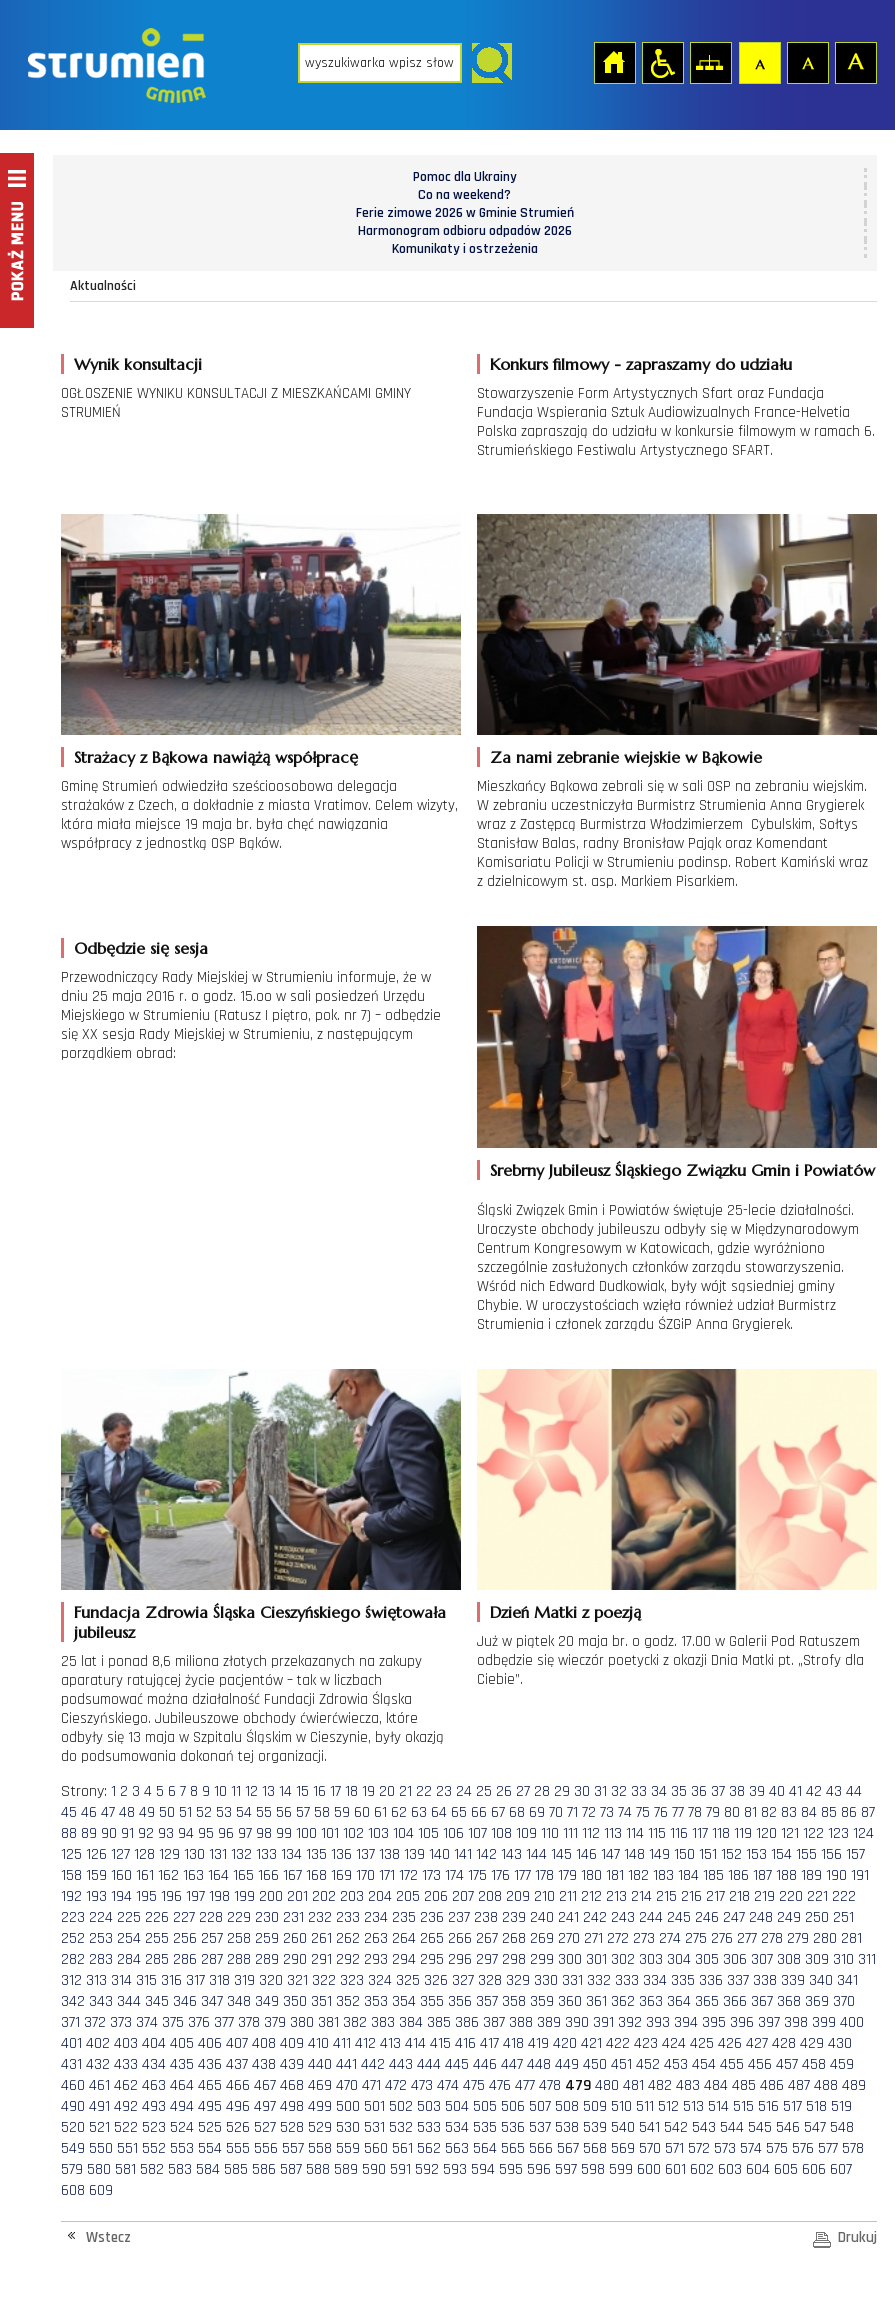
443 (401, 2064)
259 (267, 1938)
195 (146, 1896)
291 (321, 1959)
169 (341, 1875)
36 (699, 1791)
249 (789, 1917)
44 (854, 1791)
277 (747, 1938)
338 (765, 1980)
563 (457, 2148)
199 (244, 1896)
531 (374, 2127)
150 (684, 1854)
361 (596, 2001)
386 (467, 2022)
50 (167, 1812)
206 (436, 1896)
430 (840, 2043)
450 (595, 2064)
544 (732, 2127)
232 (320, 1917)
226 (157, 1917)
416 (465, 2043)
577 (828, 2148)
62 (399, 1812)
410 (318, 2043)
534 (457, 2127)
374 (147, 2022)
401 (71, 2043)
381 (328, 2022)
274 (670, 1938)
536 (513, 2127)
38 (737, 1791)
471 (371, 2085)
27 (523, 1791)
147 (610, 1854)
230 (267, 1917)
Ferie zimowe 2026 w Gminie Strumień (465, 213)
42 (814, 1791)
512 (668, 2106)
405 (182, 2043)
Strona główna (614, 62)
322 (324, 1980)
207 (463, 1896)
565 (513, 2148)
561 (402, 2148)
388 (521, 2022)
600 (649, 2169)
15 (302, 1791)
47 (108, 1812)
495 (210, 2106)
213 (616, 1896)
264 (404, 1938)
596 (539, 2169)
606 (814, 2169)
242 (595, 1917)
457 (787, 2064)
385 (439, 2022)
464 (182, 2085)
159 (96, 1875)
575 (777, 2148)
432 (98, 2064)
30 (582, 1791)
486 (772, 2085)
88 (69, 1833)
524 (182, 2127)
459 (842, 2064)
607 (841, 2169)
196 (171, 1896)
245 (679, 1917)
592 (427, 2169)
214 (641, 1896)
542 (676, 2127)
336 (711, 1980)
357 (487, 2001)
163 (193, 1875)
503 (429, 2106)
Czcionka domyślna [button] (759, 62)
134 (291, 1854)
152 (731, 1854)
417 (489, 2043)
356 (460, 2001)
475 (474, 2085)
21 (405, 1791)
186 (738, 1875)
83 (789, 1812)
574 (751, 2148)
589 (346, 2169)
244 (651, 1917)
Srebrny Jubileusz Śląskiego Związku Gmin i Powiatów (682, 1170)
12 (251, 1791)
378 (249, 2022)
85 (829, 1812)
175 (477, 1875)
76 (661, 1812)
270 (569, 1938)
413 (390, 2043)
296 (460, 1959)
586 (264, 2169)
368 (789, 2001)
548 (842, 2127)
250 (817, 1917)
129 (169, 1854)
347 (212, 2001)
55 (264, 1812)
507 (540, 2106)
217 (715, 1896)
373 (121, 2022)
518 (816, 2106)
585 (236, 2169)
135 (316, 1854)
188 (786, 1875)
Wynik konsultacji (138, 364)
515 (743, 2106)
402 (98, 2043)
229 (239, 1917)
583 (180, 2169)
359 (542, 2001)
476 (500, 2085)
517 (792, 2106)
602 (702, 2169)
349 (267, 2001)
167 (292, 1875)
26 (504, 1791)
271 (593, 1938)
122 (813, 1833)
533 (429, 2127)
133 (266, 1854)
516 (768, 2106)
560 (376, 2148)
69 (537, 1812)
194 (121, 1896)
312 (71, 1980)
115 (657, 1833)
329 (518, 1980)
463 (154, 2085)
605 (786, 2169)
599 (621, 2169)
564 (485, 2148)
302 (623, 1959)
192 (71, 1896)
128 (144, 1854)
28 (542, 1791)
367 (762, 2001)
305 (707, 1959)
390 (577, 2022)
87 (868, 1812)
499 (320, 2106)
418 (513, 2043)
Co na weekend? (464, 195)
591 (400, 2169)
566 (541, 2148)
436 (210, 2064)
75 (643, 1812)
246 (707, 1917)
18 (351, 1791)
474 (448, 2085)
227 (184, 1917)
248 (761, 1917)
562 (429, 2148)
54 (244, 1812)
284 (129, 1959)
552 (154, 2148)
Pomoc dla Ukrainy (465, 177)
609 (101, 2190)
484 (716, 2085)
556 (266, 2148)
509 (595, 2106)
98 (264, 1833)
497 (265, 2106)
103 (378, 1833)
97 (245, 1833)
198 (219, 1896)
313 (96, 1980)
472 (396, 2085)
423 (646, 2043)
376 (199, 2022)
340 (821, 1980)
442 (373, 2064)
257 (212, 1938)
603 (730, 2169)
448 (539, 2064)
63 (419, 1812)
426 (730, 2043)
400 (852, 2022)
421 (591, 2043)
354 (404, 2001)
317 (195, 1980)
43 (834, 1791)
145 (561, 1854)
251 (843, 1917)
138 (389, 1854)
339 (793, 1980)
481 (633, 2085)
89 (89, 1833)
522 (126, 2127)
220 (791, 1896)
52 (204, 1812)
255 (157, 1938)
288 (239, 1959)
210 (544, 1896)
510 (621, 2106)
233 (348, 1917)
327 (463, 1980)
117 (700, 1833)
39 (757, 1791)
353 (376, 2001)
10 (220, 1791)
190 (836, 1875)
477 (525, 2085)
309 (817, 1959)
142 (486, 1854)
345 (157, 2001)
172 (408, 1875)
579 (72, 2169)
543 (704, 2127)
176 (500, 1875)
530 (348, 2127)
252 (73, 1938)
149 (659, 1854)
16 (319, 1791)
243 (623, 1917)
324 (380, 1980)
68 (517, 1812)
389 (549, 2022)
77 (678, 1812)
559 (348, 2148)
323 (352, 1980)
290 (295, 1959)
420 (565, 2043)
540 (623, 2127)
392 (630, 2022)
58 (322, 1812)
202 (324, 1896)
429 (812, 2043)
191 (860, 1875)
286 (185, 1959)
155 (806, 1854)
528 (292, 2127)
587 (291, 2169)
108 (501, 1833)
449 (567, 2064)
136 (341, 1854)
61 (380, 1812)
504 (457, 2106)
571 (674, 2148)
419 (538, 2043)
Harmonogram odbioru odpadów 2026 (465, 231)
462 (126, 2085)
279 (798, 1938)
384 (411, 2022)
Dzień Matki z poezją (565, 1612)
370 (844, 2001)
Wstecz (108, 2237)
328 (490, 1980)
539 (595, 2127)
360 (570, 2001)
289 (267, 1959)
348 (239, 2001)
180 (591, 1875)
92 (146, 1833)
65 (459, 1812)
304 (679, 1959)
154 (781, 1854)
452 (648, 2064)
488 (826, 2085)
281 (851, 1938)
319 (244, 1980)
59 (342, 1812)
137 (365, 1854)
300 (570, 1959)
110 (550, 1833)
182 (638, 1875)
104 (403, 1833)
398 (796, 2022)
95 (206, 1833)
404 (154, 2043)
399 (824, 2022)
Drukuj (857, 2237)
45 (69, 1812)
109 (526, 1833)
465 (210, 2085)
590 (374, 2169)
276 (722, 1938)
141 (463, 1854)
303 (651, 1959)
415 (440, 2043)
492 (126, 2106)
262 (348, 1938)
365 (707, 2001)
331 (572, 1980)
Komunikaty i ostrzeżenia (465, 249)
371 (70, 2022)
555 (238, 2148)
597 (566, 2169)
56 (284, 1812)
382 (355, 2022)
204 (380, 1896)
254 (129, 1938)
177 (522, 1875)
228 (211, 1917)
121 (790, 1833)
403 (126, 2043)
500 (348, 2106)
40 (777, 1791)
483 (688, 2085)
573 (725, 2148)
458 (814, 2064)
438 (264, 2064)
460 (73, 2085)
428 (784, 2043)
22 (424, 1791)
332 (599, 1980)
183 (663, 1875)
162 (168, 1875)
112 (591, 1833)
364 (679, 2001)
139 (414, 1854)
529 (320, 2127)
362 (623, 2001)
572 (699, 2148)
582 (152, 2169)
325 (408, 1980)
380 (302, 2022)
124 (863, 1833)
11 (236, 1791)
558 (320, 2148)
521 (99, 2127)
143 (511, 1854)
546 (788, 2127)
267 (487, 1938)
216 (691, 1896)
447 (512, 2064)
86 (849, 1812)
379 (275, 2022)
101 (330, 1833)
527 (265, 2127)
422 (618, 2043)
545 (760, 2127)
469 (320, 2085)
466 (238, 2085)
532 (401, 2127)
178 (544, 1875)
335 (683, 1980)
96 (226, 1833)
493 (154, 2106)
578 (853, 2148)
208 (490, 1896)
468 (292, 2085)
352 (348, 2001)
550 (101, 2148)
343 (101, 2001)
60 (362, 1812)
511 (645, 2106)
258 (239, 1938)
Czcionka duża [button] (855, 62)
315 (146, 1980)
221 (817, 1896)
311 (867, 1959)
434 (154, 2064)
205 (408, 1896)
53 (224, 1812)
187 (762, 1875)
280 (825, 1938)
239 (514, 1917)
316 (171, 1980)
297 (487, 1959)
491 (99, 2106)
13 (268, 1791)
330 (546, 1980)
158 (71, 1875)
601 (675, 2169)
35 (679, 1791)
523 (154, 2127)
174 (454, 1875)
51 (185, 1812)
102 (353, 1833)
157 (855, 1854)
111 (570, 1833)
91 (127, 1833)
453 (676, 2064)
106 (453, 1833)
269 (542, 1938)
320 (271, 1980)
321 (297, 1980)
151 (708, 1854)
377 (224, 2022)
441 (346, 2064)
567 (568, 2148)
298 (514, 1959)
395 (714, 2022)
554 (210, 2148)
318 (219, 1980)
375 (173, 2022)
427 (757, 2043)
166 (268, 1875)
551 (127, 2148)
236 (432, 1917)
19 (368, 1791)
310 (843, 1959)
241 (568, 1917)
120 (766, 1833)
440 (320, 2064)
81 (750, 1812)
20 (387, 1791)
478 (550, 2085)
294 (404, 1959)
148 (634, 1854)
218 (739, 1896)
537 (540, 2127)
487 (799, 2085)
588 (318, 2169)
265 (432, 1938)
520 (73, 2127)
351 (321, 2001)
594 (483, 2169)
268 (514, 1938)
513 (693, 2106)
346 (185, 2001)
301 (596, 1959)
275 (696, 1938)
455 (732, 2064)
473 (422, 2085)
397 (769, 2022)
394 (686, 2022)
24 (464, 1791)
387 (494, 2022)
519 (841, 2106)
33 (639, 1791)
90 (109, 1833)
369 (817, 2001)
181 (615, 1875)
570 (650, 2148)
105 (428, 1833)
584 (208, 2169)
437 (237, 2064)
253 (101, 1938)
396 (742, 2022)
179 (567, 1875)
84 (809, 1812)
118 (721, 1833)
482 (660, 2085)
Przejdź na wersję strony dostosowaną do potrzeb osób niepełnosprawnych (662, 62)
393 (658, 2022)
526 (238, 2127)
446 (485, 2064)
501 (374, 2106)
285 (157, 1959)
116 (679, 1833)
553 (182, 2148)
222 (844, 1896)
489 (854, 2085)
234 (376, 1917)
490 (73, 2106)
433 (126, 2064)
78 (695, 1812)
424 (674, 2043)
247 (734, 1917)
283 (101, 1959)
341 (847, 1980)
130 (194, 1854)
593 (455, 2169)
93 (166, 1833)
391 (603, 2022)
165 (243, 1875)
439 (292, 2064)
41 (795, 1791)
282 (73, 1959)
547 (815, 2127)
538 (567, 2127)
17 (335, 1791)
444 (429, 2064)
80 (732, 1812)
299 (542, 1959)
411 (342, 2043)
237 (459, 1917)
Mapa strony (710, 62)
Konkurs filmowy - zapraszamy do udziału (641, 364)
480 (607, 2085)
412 (365, 2043)
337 (738, 1980)
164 (218, 1875)
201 (297, 1896)
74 (625, 1812)
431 (71, 2064)
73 (607, 1812)
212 (591, 1896)
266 (460, 1938)
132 (241, 1854)
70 (556, 1812)
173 (431, 1875)
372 (95, 2022)
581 (125, 2169)
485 (744, 2085)
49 (147, 1812)
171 (387, 1875)
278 (772, 1938)
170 (365, 1875)
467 (265, 2085)
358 (514, 2001)
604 (758, 2169)
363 (651, 2001)
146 (586, 1854)
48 (127, 1812)
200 (271, 1896)
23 (444, 1791)
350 (295, 2001)
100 (306, 1833)
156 (831, 1854)
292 (348, 1959)
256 (185, 1938)
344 (129, 2001)
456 (760, 2064)
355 (432, 2001)
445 (457, 2064)
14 (285, 1791)
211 (568, 1896)
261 (321, 1938)
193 (96, 1896)
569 (623, 2148)
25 (484, 1791)
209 (518, 1896)
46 (89, 1812)
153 (756, 1854)
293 (376, 1959)
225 (129, 1917)
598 (593, 2169)
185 (713, 1875)
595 (511, 2169)
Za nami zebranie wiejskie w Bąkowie (626, 757)
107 (477, 1833)
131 (218, 1854)
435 (182, 2064)
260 (295, 1938)
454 (704, 2064)
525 (210, 2127)
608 (73, 2190)
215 (666, 1896)
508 (567, 2106)
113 (613, 1833)
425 (702, 2043)
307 (762, 1959)
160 (121, 1875)
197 (195, 1896)
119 (743, 1833)
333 (627, 1980)
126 (96, 1854)
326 (436, 1980)
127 (120, 1854)
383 (383, 2022)
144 (536, 1854)
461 (99, 2085)
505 (485, 2106)
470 (347, 2085)
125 (71, 1854)
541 (649, 2127)
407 (237, 2043)
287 (212, 1959)
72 (589, 1812)
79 (713, 1812)
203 (352, 1896)
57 (303, 1812)
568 (595, 2148)
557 (293, 2148)
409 (292, 2043)
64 (439, 1812)
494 (182, 2106)
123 (838, 1833)
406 (210, 2043)
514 (718, 2106)
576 (803, 2148)
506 (513, 2106)
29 (562, 1791)
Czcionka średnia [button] (807, 62)
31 (600, 1791)
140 (439, 1854)
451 (621, 2064)
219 (764, 1896)
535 (485, 2127)
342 (73, 2001)
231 (293, 1917)
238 (486, 1917)
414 (415, 2043)
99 (284, 1833)
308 (789, 1959)
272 (618, 1938)
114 (635, 1833)
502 (401, 2106)
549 (73, 2148)
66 (479, 1812)
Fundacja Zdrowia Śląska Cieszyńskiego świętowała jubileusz (260, 1622)
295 (432, 1959)
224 (101, 1917)
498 (292, 2106)
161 (145, 1875)
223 (73, 1917)
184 (688, 1875)
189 (811, 1875)
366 (735, 2001)
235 (404, 1917)
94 (186, 1833)
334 (655, 1980)
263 (376, 1938)
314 (121, 1980)
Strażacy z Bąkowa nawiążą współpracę (216, 757)
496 (238, 2106)
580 (99, 2169)
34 (659, 1791)
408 (264, 2043)
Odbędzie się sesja (141, 948)
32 (619, 1791)
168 (316, 1875)
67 (498, 1812)
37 (718, 1791)
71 (572, 1812)
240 (542, 1917)
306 (735, 1959)
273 (644, 1938)
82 (769, 1812)
